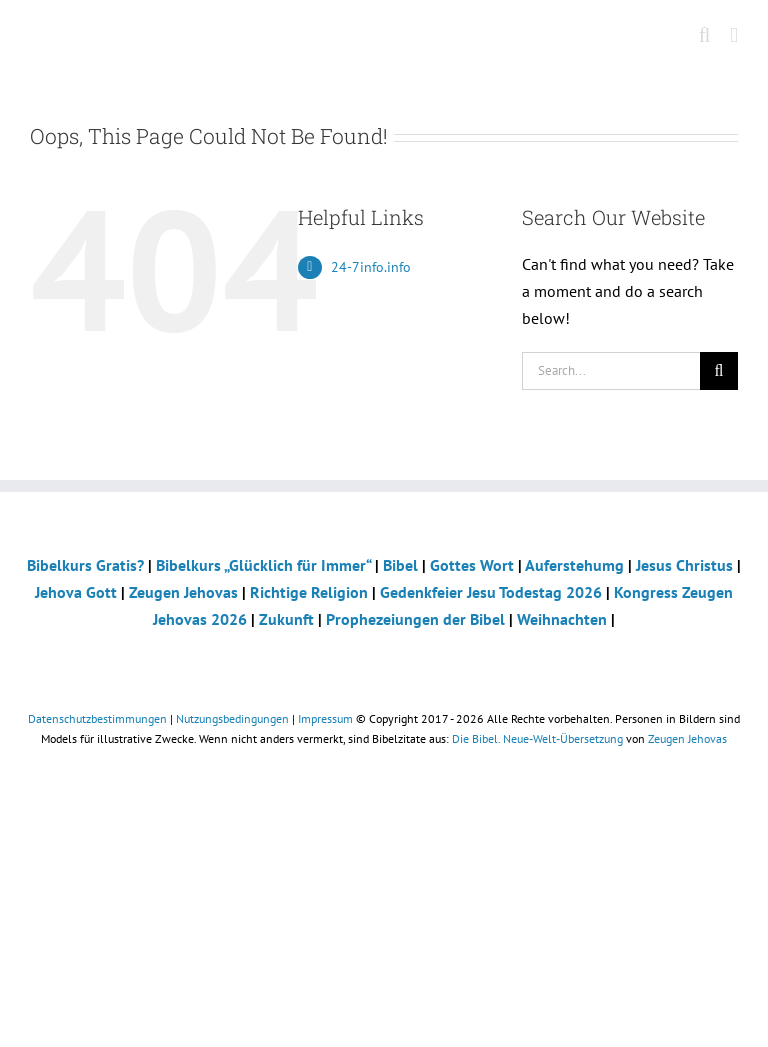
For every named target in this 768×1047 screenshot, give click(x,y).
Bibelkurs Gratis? (85, 565)
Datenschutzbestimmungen (97, 718)
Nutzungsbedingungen (232, 718)
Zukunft (286, 619)
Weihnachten (562, 619)
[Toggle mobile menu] (734, 35)
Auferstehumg (574, 565)
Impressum (325, 718)
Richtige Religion (309, 592)
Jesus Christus (684, 565)
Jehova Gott (76, 592)
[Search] (719, 371)
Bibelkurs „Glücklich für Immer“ (263, 565)
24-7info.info (371, 267)
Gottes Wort (472, 565)
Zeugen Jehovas (183, 592)
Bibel (400, 565)
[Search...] (611, 371)
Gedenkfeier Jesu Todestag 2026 (491, 592)
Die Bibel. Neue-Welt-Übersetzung (537, 738)
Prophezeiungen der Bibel (415, 619)
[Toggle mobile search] (705, 35)
